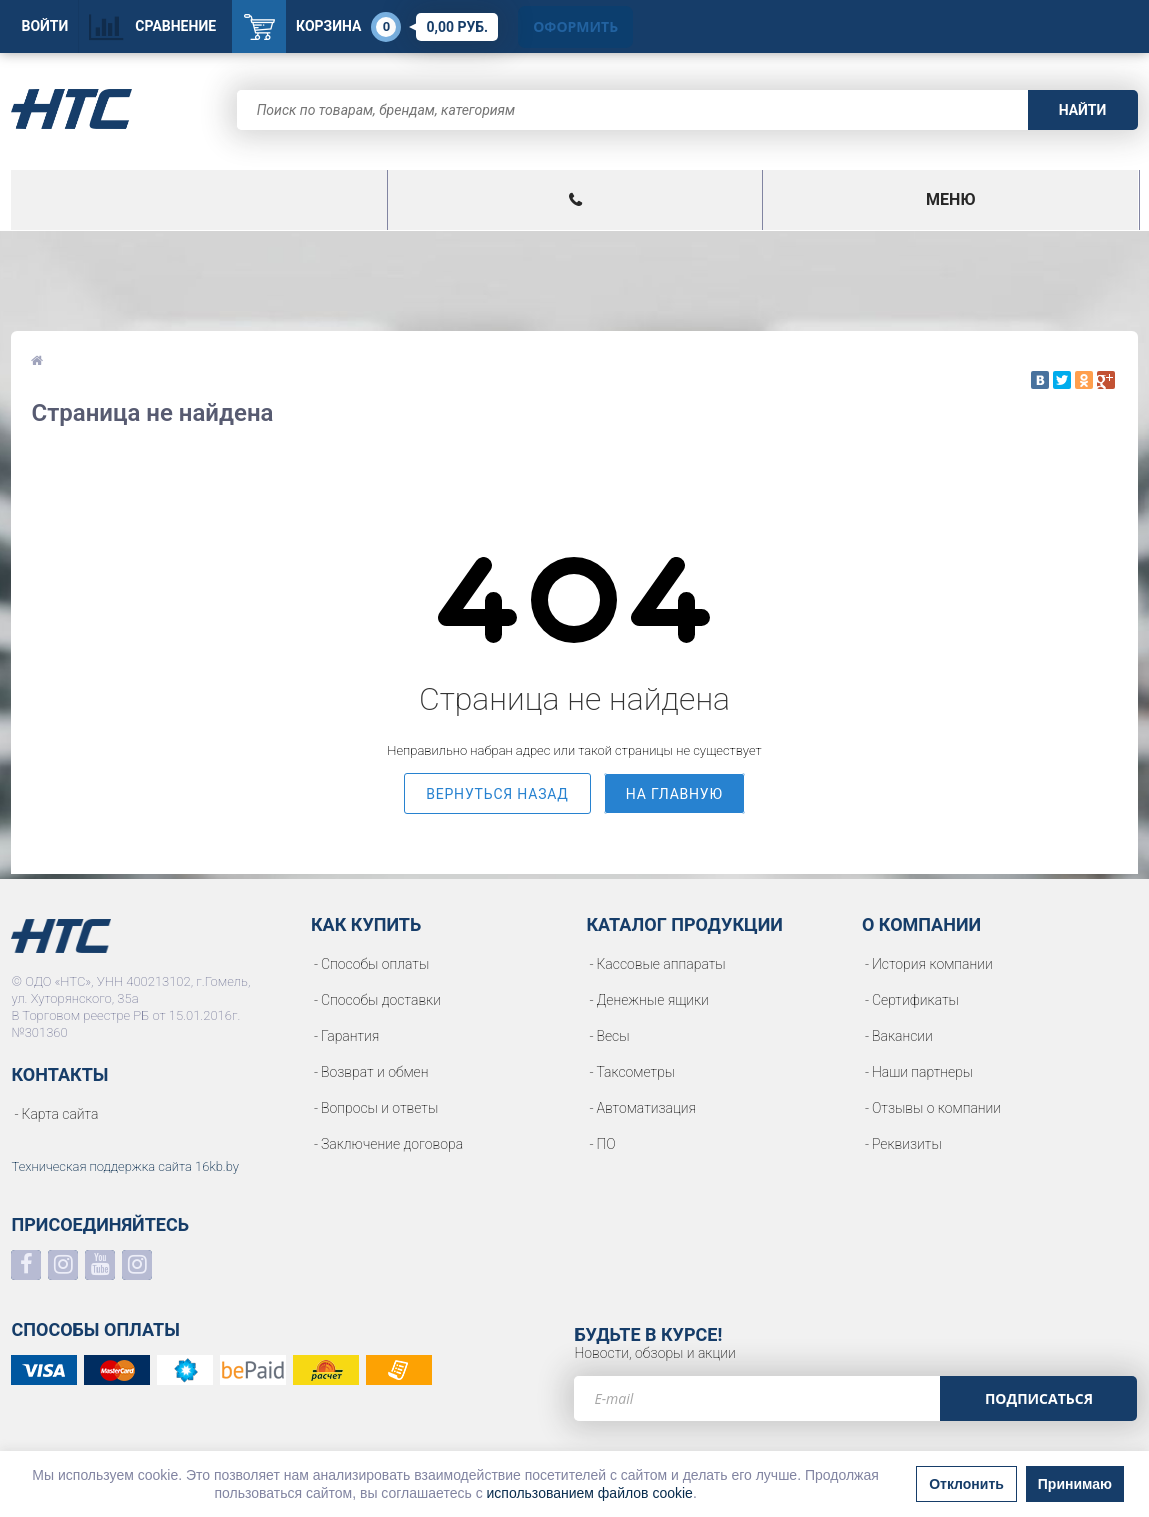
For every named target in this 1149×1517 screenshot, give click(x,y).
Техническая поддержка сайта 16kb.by (125, 1166)
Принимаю (1075, 1484)
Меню (950, 199)
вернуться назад (497, 794)
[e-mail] (757, 1398)
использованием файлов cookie (590, 1493)
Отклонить (966, 1484)
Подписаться (1039, 1398)
